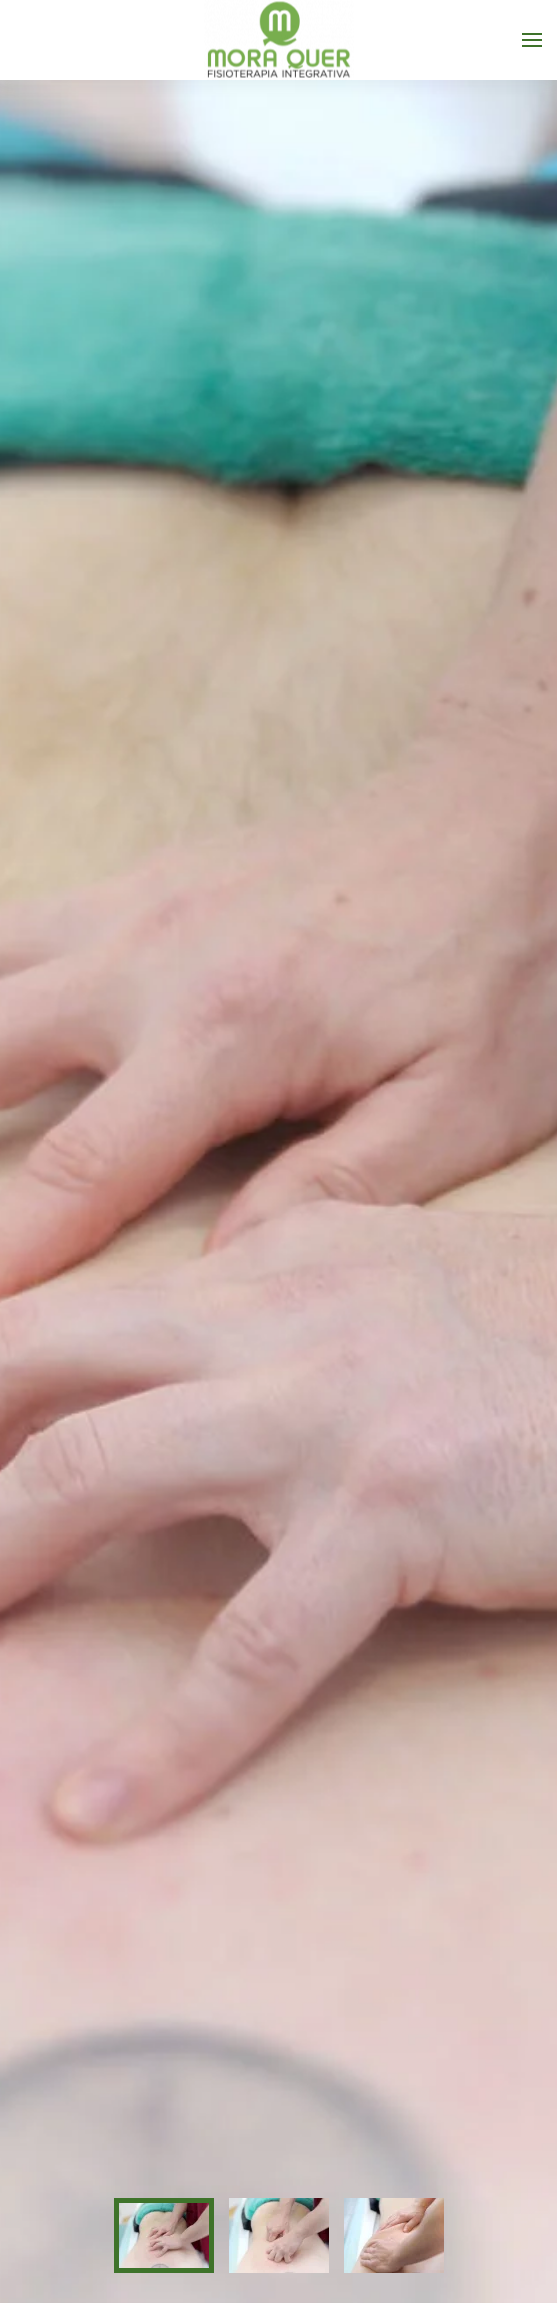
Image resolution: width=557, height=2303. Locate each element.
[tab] (164, 2235)
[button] (532, 40)
